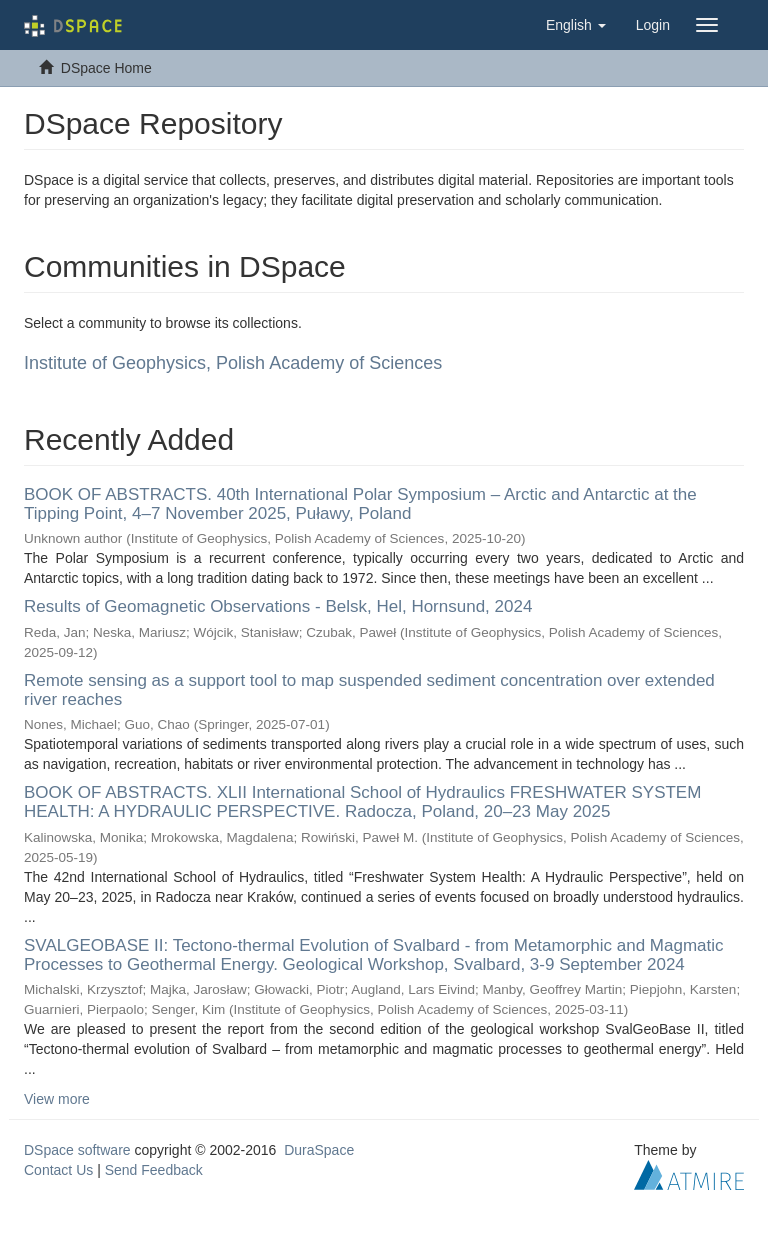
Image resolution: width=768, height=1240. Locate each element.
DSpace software (77, 1150)
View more (57, 1099)
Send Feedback (154, 1170)
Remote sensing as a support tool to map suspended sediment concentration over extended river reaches (369, 690)
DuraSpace (319, 1150)
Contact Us (58, 1170)
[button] (576, 25)
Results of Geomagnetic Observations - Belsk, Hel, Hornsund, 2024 (278, 606)
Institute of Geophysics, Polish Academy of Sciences (233, 363)
